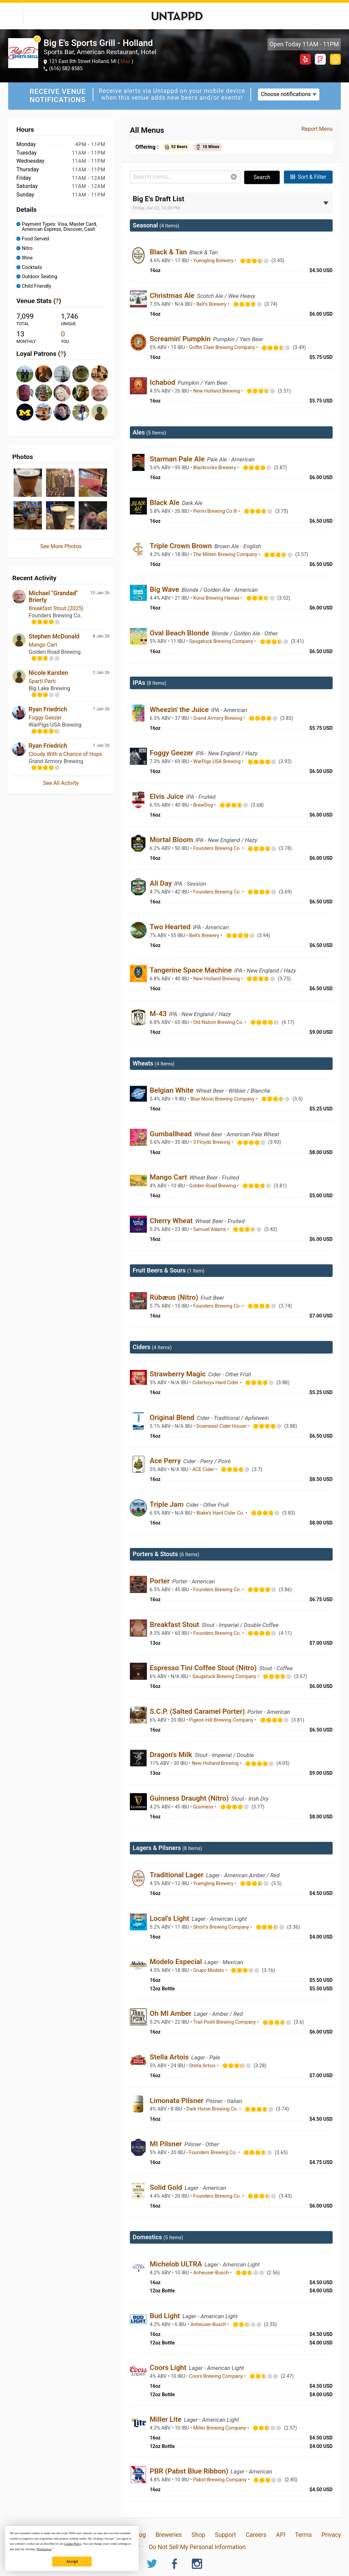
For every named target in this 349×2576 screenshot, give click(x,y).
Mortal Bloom (172, 840)
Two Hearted (171, 927)
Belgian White (172, 1090)
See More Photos (61, 546)
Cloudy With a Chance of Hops (65, 754)
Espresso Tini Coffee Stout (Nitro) (204, 1668)
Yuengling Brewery (214, 261)
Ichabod (163, 382)
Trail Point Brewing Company (225, 2022)
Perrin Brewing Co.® (216, 511)
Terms (303, 2534)
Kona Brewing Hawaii (217, 598)
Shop (198, 2534)
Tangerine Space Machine (191, 970)
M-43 (159, 1014)
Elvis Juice (167, 796)
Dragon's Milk (172, 1755)
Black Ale (165, 503)
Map (125, 61)
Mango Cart (43, 645)
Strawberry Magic (179, 1374)
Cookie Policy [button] (72, 2543)
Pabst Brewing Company (220, 2480)
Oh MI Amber (171, 2013)
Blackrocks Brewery (215, 468)
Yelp (305, 59)
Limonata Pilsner (177, 2101)
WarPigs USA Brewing (217, 761)
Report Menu (317, 129)
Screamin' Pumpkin (181, 339)
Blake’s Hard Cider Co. (220, 1513)
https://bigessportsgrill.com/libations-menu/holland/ (335, 59)
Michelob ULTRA (177, 2264)
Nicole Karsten (48, 672)
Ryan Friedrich (48, 709)
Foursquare (320, 59)
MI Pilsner (167, 2144)
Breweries (168, 2534)
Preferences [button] (44, 2549)
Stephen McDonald (54, 636)
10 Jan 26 (99, 592)
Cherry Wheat (172, 1221)
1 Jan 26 (101, 708)
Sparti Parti (42, 681)
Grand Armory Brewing (218, 718)
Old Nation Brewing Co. (219, 1022)
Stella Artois (170, 2057)
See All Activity (61, 783)
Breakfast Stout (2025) (56, 608)
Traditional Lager (177, 1875)
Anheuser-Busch (211, 2273)
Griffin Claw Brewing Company (222, 347)
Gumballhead (171, 1134)
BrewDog (203, 805)
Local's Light (170, 1918)
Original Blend (173, 1417)
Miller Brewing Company (220, 2428)
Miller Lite (166, 2419)
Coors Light (169, 2368)
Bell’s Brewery (212, 304)
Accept (72, 2561)
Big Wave (165, 589)
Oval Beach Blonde (180, 633)
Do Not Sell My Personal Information (197, 2547)
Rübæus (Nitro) (175, 1297)
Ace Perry (166, 1461)
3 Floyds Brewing (212, 1142)
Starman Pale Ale (178, 459)
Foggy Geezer (45, 717)
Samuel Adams (210, 1229)
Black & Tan (169, 252)
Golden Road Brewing (213, 1186)
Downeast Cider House (221, 1426)
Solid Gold (167, 2187)
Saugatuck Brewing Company (221, 641)
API (280, 2534)
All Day (161, 883)
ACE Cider (203, 1469)
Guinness (204, 1807)
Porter (160, 1581)
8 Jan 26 (101, 635)
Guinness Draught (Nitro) (190, 1798)
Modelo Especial (177, 1962)
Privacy (331, 2534)
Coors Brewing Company (216, 2376)
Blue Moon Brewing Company (223, 1099)
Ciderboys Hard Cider (216, 1383)
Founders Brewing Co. (217, 848)
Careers (256, 2534)
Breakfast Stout (175, 1625)
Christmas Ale (173, 295)
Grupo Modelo (209, 1970)
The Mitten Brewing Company (225, 554)
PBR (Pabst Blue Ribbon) (190, 2471)
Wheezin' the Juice (180, 710)
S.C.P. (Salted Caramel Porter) (198, 1711)
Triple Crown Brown (181, 546)
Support (225, 2534)
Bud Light (166, 2316)
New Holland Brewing (217, 391)
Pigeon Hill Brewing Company (222, 1720)
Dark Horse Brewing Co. (212, 2109)
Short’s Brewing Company (221, 1927)
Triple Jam (167, 1504)
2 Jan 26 (101, 672)
